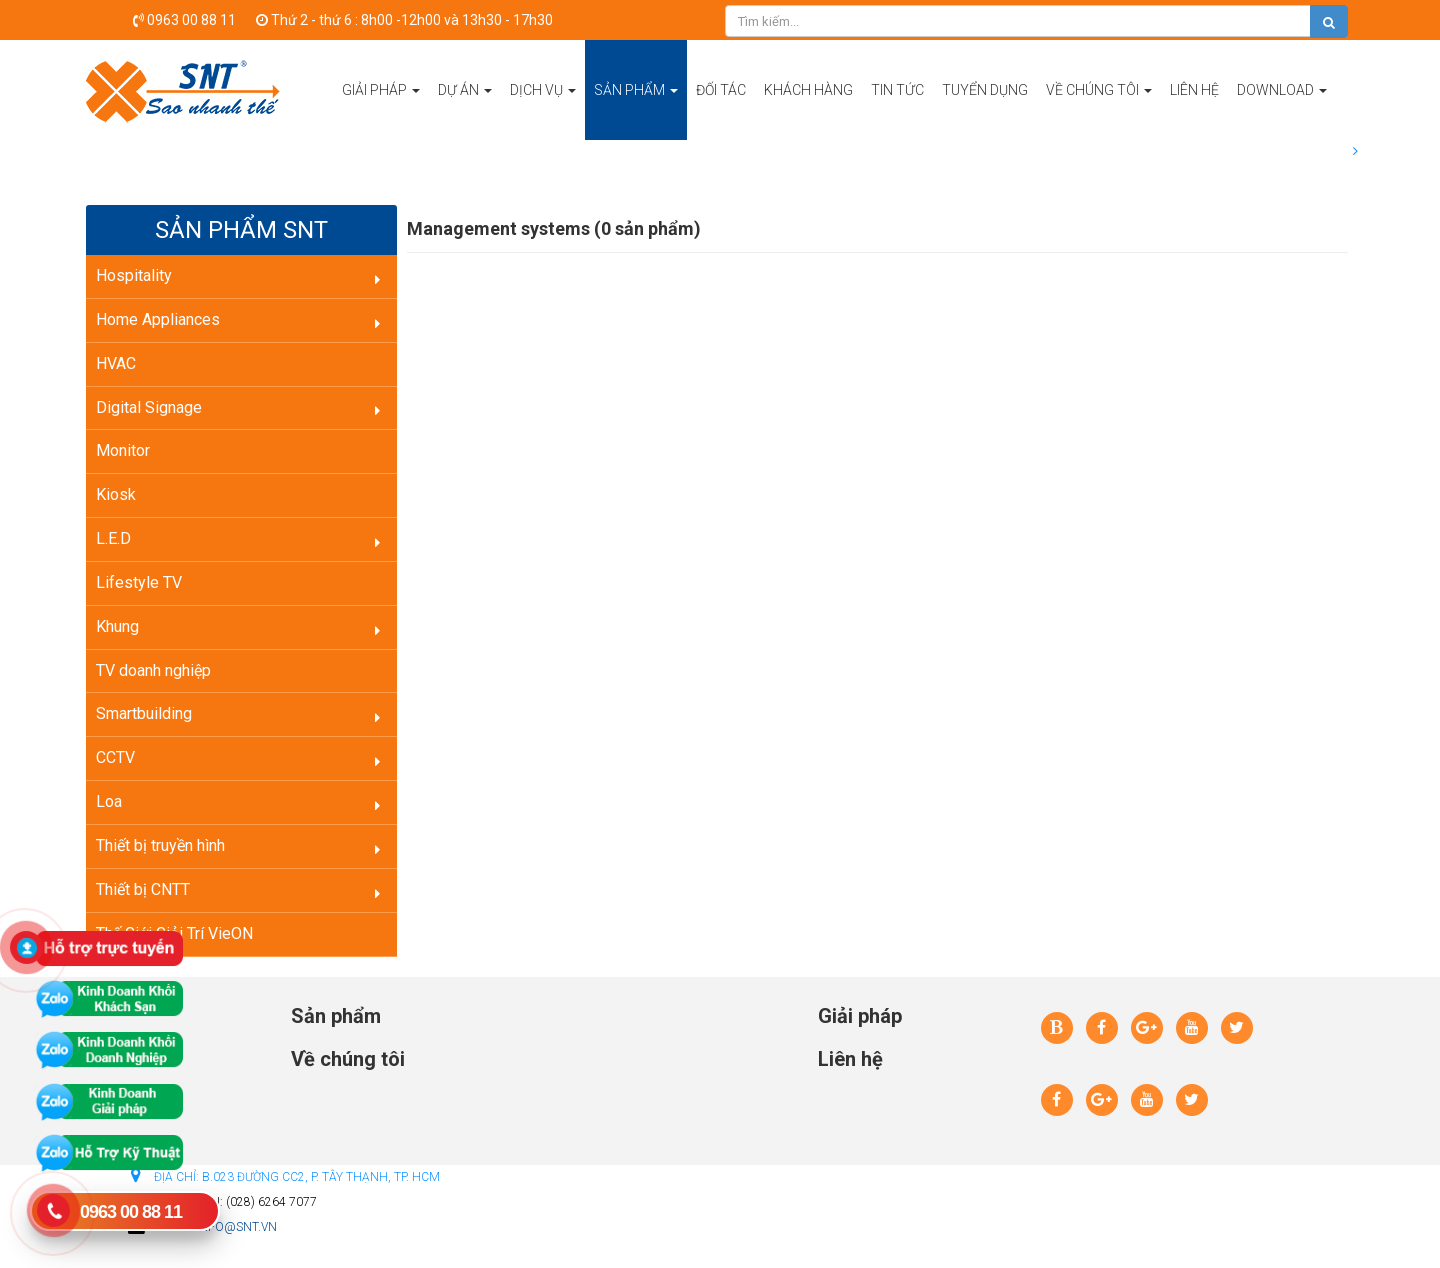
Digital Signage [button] (149, 407)
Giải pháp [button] (381, 111)
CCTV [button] (115, 757)
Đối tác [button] (721, 90)
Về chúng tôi (348, 1059)
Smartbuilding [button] (144, 713)
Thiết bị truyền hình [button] (160, 845)
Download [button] (1282, 111)
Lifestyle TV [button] (139, 582)
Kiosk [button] (116, 494)
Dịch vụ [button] (543, 111)
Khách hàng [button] (808, 90)
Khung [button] (117, 626)
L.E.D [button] (113, 538)
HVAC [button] (116, 363)
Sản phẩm (336, 1016)
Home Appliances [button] (158, 319)
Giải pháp (860, 1016)
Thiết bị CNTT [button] (143, 889)
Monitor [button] (123, 450)
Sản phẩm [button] (636, 111)
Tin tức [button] (897, 90)
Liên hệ (850, 1059)
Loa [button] (109, 801)
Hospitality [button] (134, 275)
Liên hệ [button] (1194, 90)
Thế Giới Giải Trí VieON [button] (174, 933)
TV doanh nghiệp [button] (153, 670)
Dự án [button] (465, 111)
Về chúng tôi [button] (1099, 111)
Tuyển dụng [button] (985, 90)
